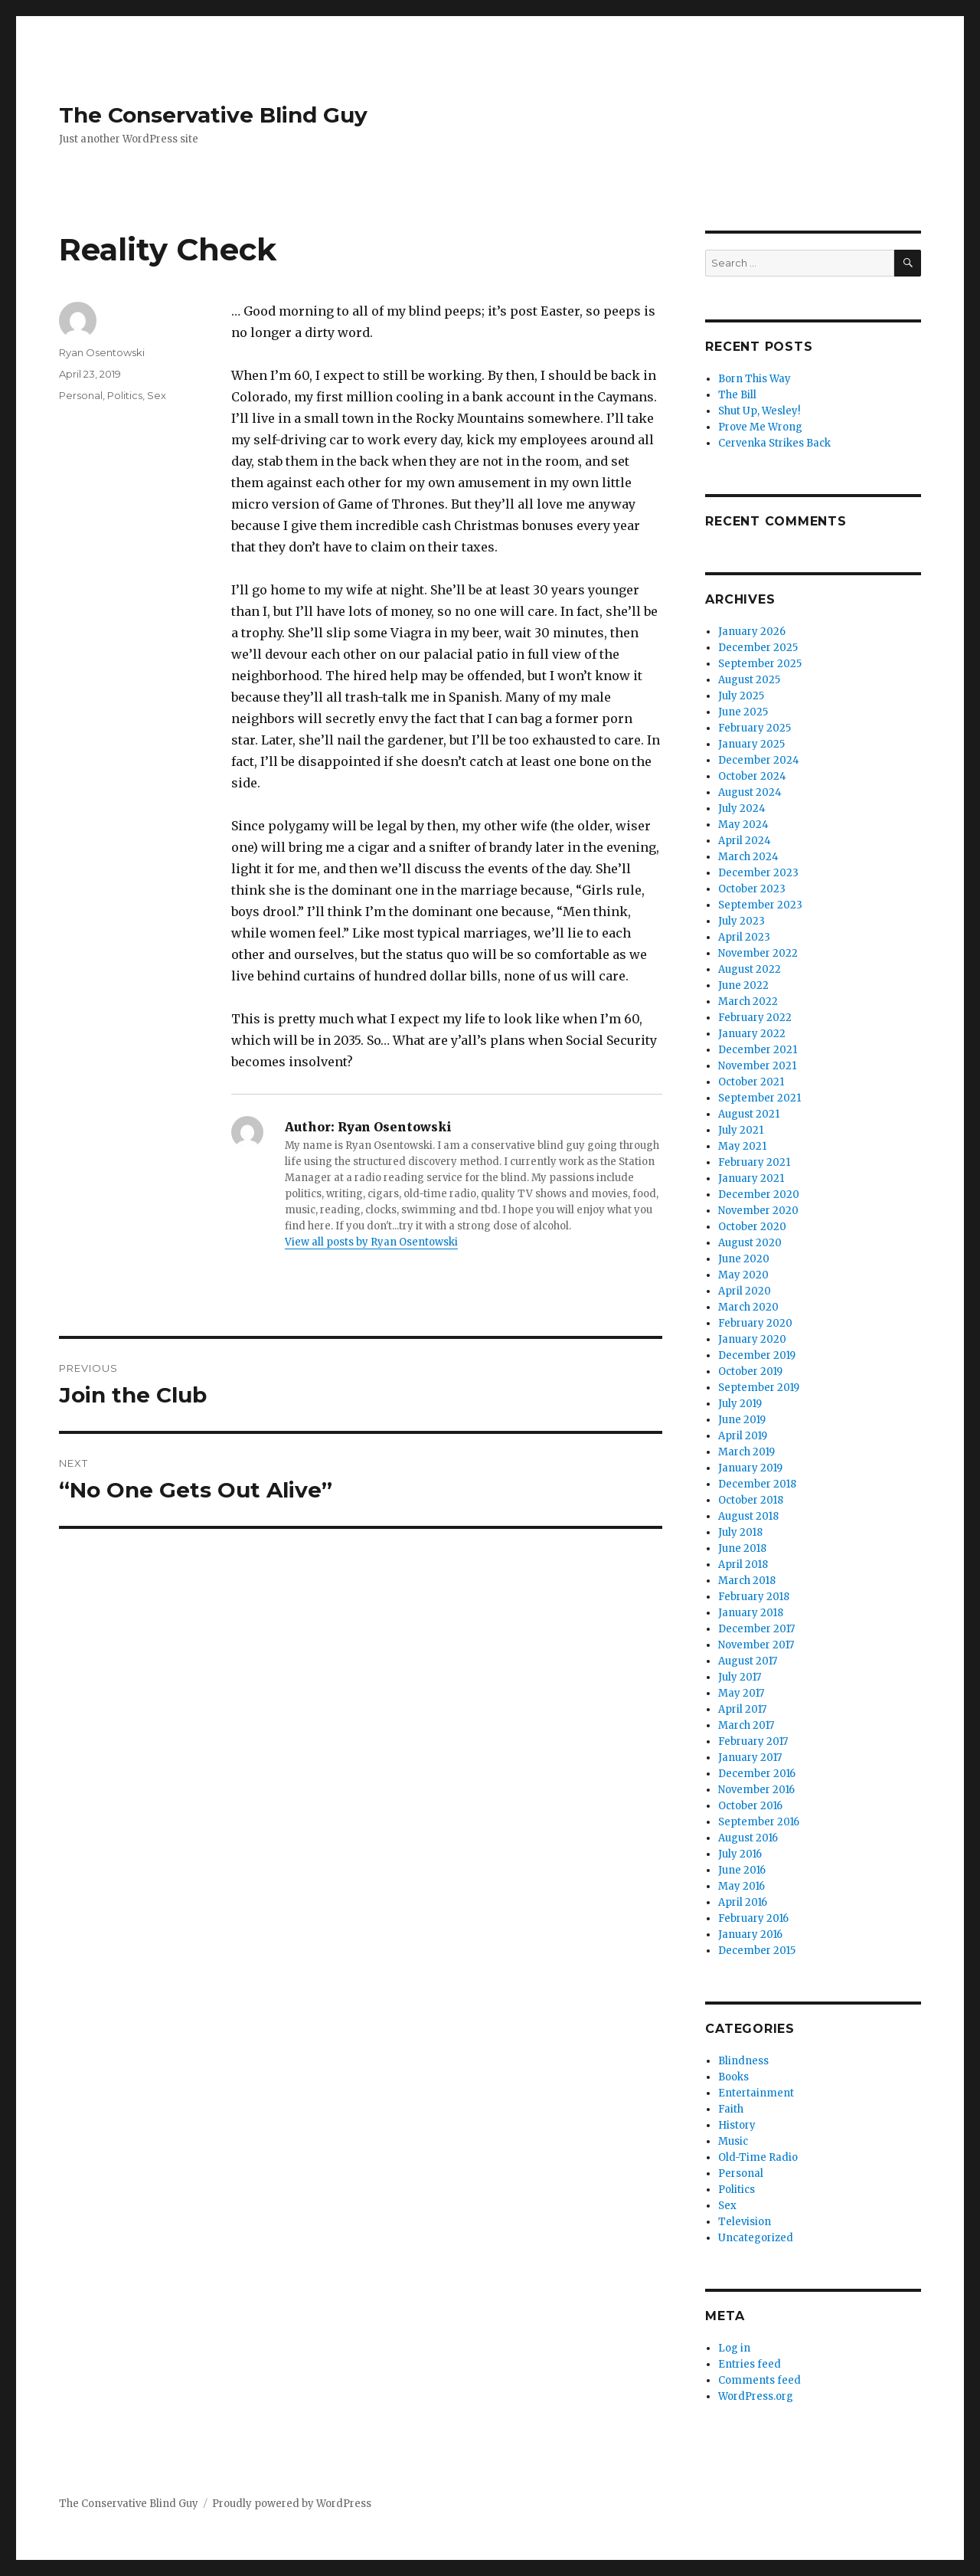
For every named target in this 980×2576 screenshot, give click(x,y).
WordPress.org (755, 2396)
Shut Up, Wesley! (759, 410)
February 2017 (753, 1741)
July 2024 (742, 808)
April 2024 (744, 840)
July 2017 (739, 1677)
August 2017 (747, 1661)
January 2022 (752, 1033)
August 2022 (749, 969)
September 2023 (760, 905)
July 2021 (740, 1130)
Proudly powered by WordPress (291, 2503)
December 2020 (758, 1194)
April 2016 (742, 1902)
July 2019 (740, 1403)
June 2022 (743, 985)
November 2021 (757, 1065)
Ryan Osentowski (102, 352)
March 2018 (747, 1580)
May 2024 (743, 824)
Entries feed (749, 2364)
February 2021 (754, 1162)
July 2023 (741, 921)
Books (733, 2076)
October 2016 (750, 1805)
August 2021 (748, 1114)
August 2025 (749, 679)
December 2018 (757, 1484)
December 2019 (756, 1355)
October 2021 (751, 1081)
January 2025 (751, 744)
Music (733, 2141)
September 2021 (759, 1098)
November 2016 (756, 1789)
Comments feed (759, 2380)
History (737, 2125)
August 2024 (750, 792)
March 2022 (748, 1001)
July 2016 (740, 1854)
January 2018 (750, 1612)
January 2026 (752, 631)
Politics (124, 395)
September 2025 (760, 663)
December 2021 (757, 1049)
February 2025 (754, 728)
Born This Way (754, 378)
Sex (156, 395)
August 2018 (748, 1516)
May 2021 (742, 1146)
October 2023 (752, 888)
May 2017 (741, 1693)
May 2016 (741, 1886)
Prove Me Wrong (760, 427)
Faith (730, 2109)
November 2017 (756, 1644)
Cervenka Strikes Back (774, 443)
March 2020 (748, 1307)
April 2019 (742, 1435)
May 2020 (743, 1274)
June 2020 (743, 1258)
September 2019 (758, 1387)
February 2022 (755, 1017)
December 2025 (758, 647)
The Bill (737, 394)
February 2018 (753, 1596)
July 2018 (740, 1532)
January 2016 (750, 1934)
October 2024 (752, 776)
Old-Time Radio (758, 2157)
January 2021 (751, 1178)
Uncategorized (755, 2237)
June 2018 (742, 1548)
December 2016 (756, 1773)
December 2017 (756, 1628)
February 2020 (755, 1323)
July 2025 (741, 695)
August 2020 (750, 1242)
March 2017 (746, 1725)
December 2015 (756, 1950)
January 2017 (750, 1757)
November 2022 (758, 953)
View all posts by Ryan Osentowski (371, 1242)
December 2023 (758, 872)
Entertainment (756, 2093)
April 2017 (742, 1709)
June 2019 (742, 1419)
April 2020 (744, 1291)
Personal (81, 395)
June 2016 (742, 1870)
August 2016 (748, 1837)
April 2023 (744, 937)
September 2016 (758, 1821)
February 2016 (753, 1918)
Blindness (743, 2060)
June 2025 (743, 711)
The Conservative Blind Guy (213, 115)
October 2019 (750, 1371)
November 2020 (758, 1210)
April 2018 (743, 1564)
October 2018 (750, 1500)
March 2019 (746, 1451)
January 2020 (752, 1339)
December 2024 (758, 760)
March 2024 (748, 856)
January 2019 (750, 1468)
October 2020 (752, 1226)
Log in (734, 2348)
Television (744, 2221)
